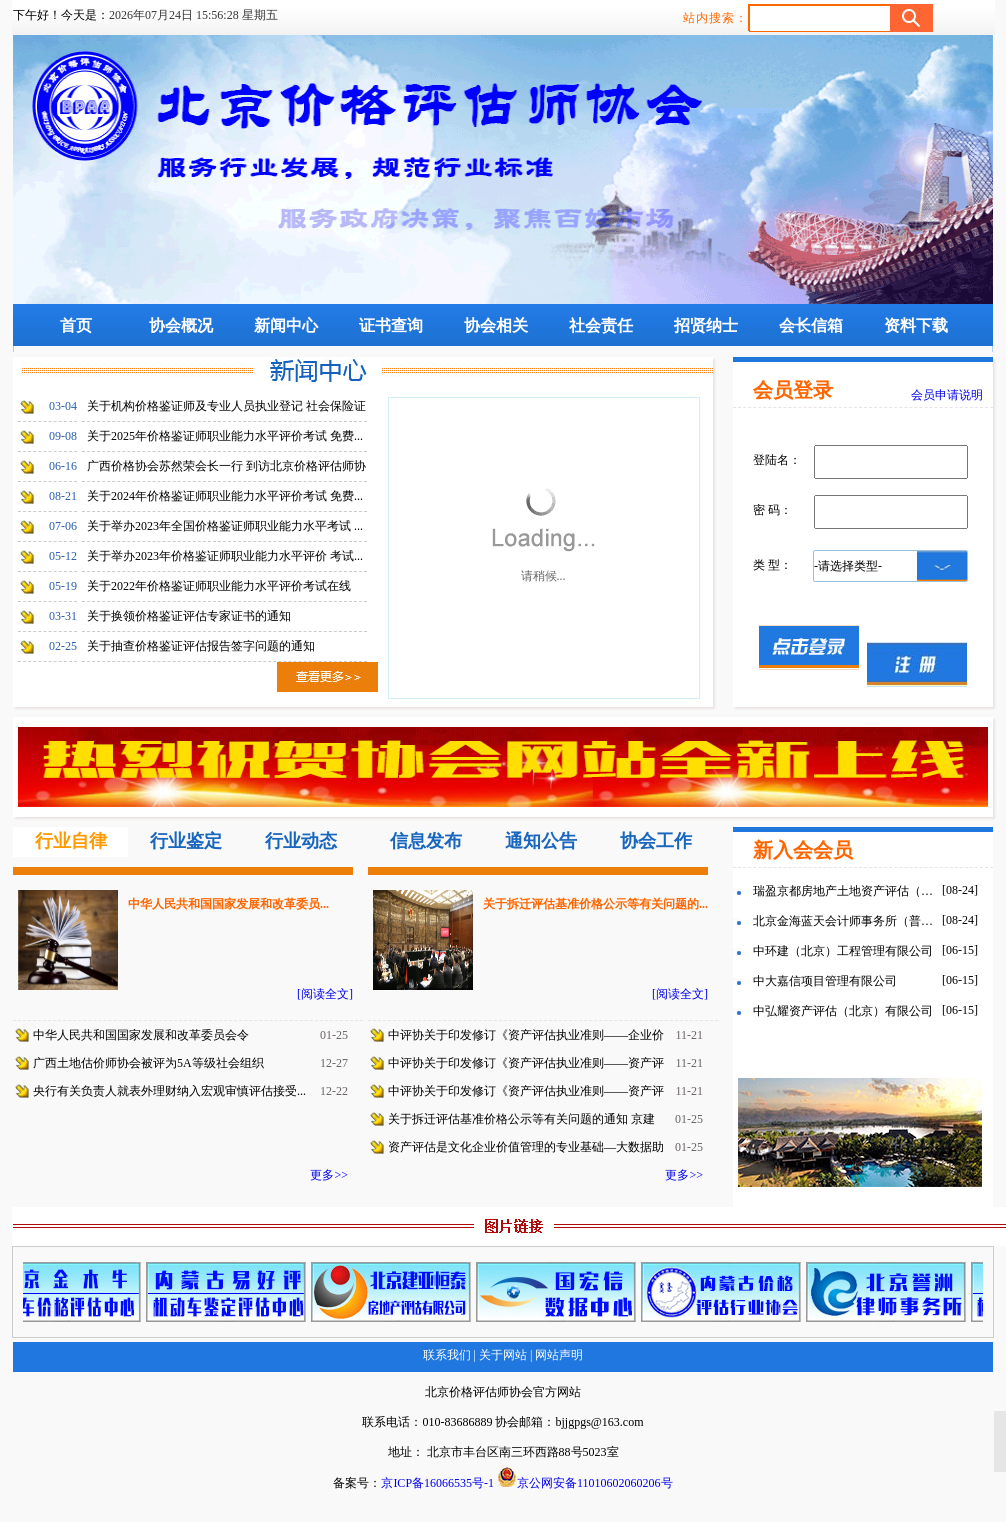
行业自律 (71, 841)
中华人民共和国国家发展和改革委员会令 (141, 1035)
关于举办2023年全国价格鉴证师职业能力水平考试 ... (225, 526)
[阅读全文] (325, 994)
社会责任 (601, 325)
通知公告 (541, 841)
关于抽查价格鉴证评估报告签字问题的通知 (201, 646)
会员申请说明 (947, 395)
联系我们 (447, 1355)
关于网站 (503, 1355)
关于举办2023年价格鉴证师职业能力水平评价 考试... (225, 556)
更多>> (329, 1175)
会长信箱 (811, 325)
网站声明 (557, 1355)
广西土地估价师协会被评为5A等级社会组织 (148, 1063)
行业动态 (301, 841)
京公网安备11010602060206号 (585, 1478)
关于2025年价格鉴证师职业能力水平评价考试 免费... (225, 436)
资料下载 (916, 325)
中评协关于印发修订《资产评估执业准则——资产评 (526, 1063)
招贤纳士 (706, 325)
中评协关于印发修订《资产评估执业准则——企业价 (526, 1035)
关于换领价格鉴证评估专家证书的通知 (189, 616)
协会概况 (181, 325)
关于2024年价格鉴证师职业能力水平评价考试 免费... (225, 496)
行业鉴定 (186, 841)
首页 (76, 325)
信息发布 (426, 841)
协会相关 (496, 325)
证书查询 (391, 325)
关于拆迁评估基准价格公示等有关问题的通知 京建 (521, 1119)
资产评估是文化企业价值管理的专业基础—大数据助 (526, 1147)
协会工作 (656, 841)
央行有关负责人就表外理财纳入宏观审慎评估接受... (169, 1091)
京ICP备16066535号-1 (437, 1483)
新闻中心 (286, 325)
